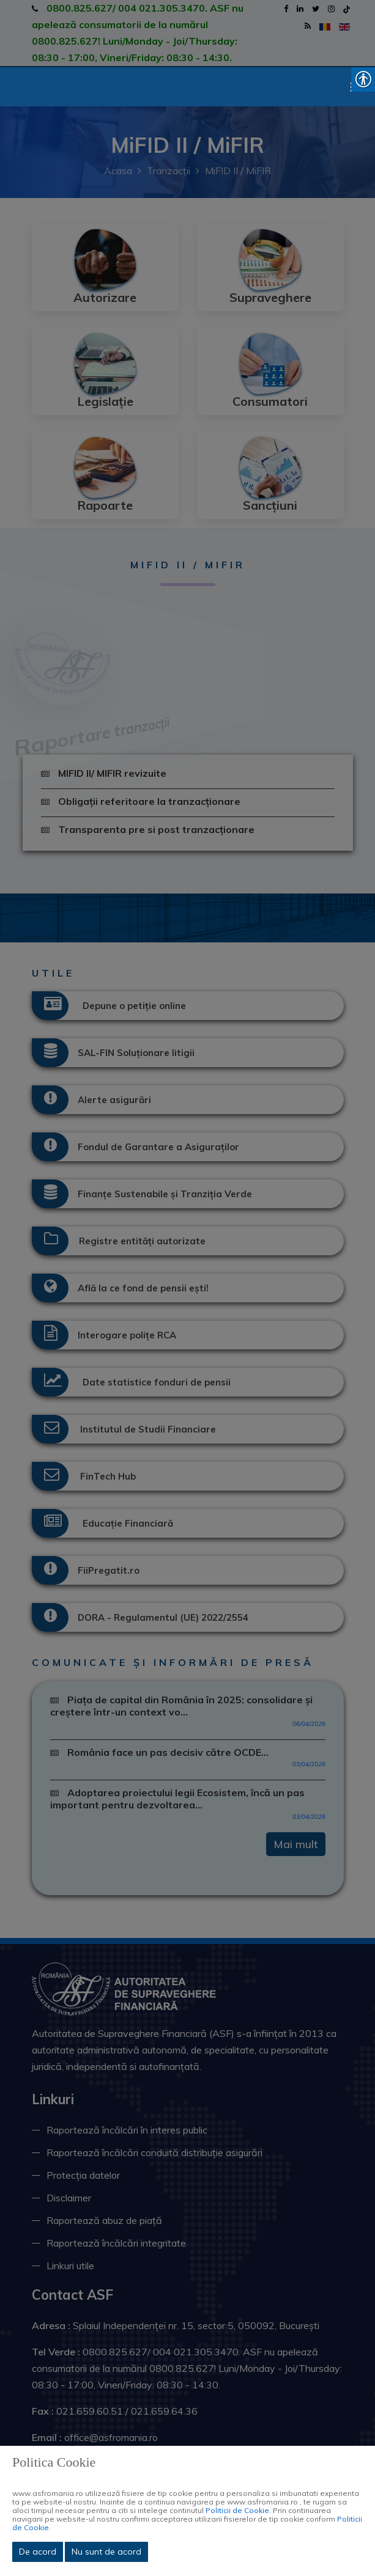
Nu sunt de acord (106, 2551)
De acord (37, 2551)
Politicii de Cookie (237, 2510)
